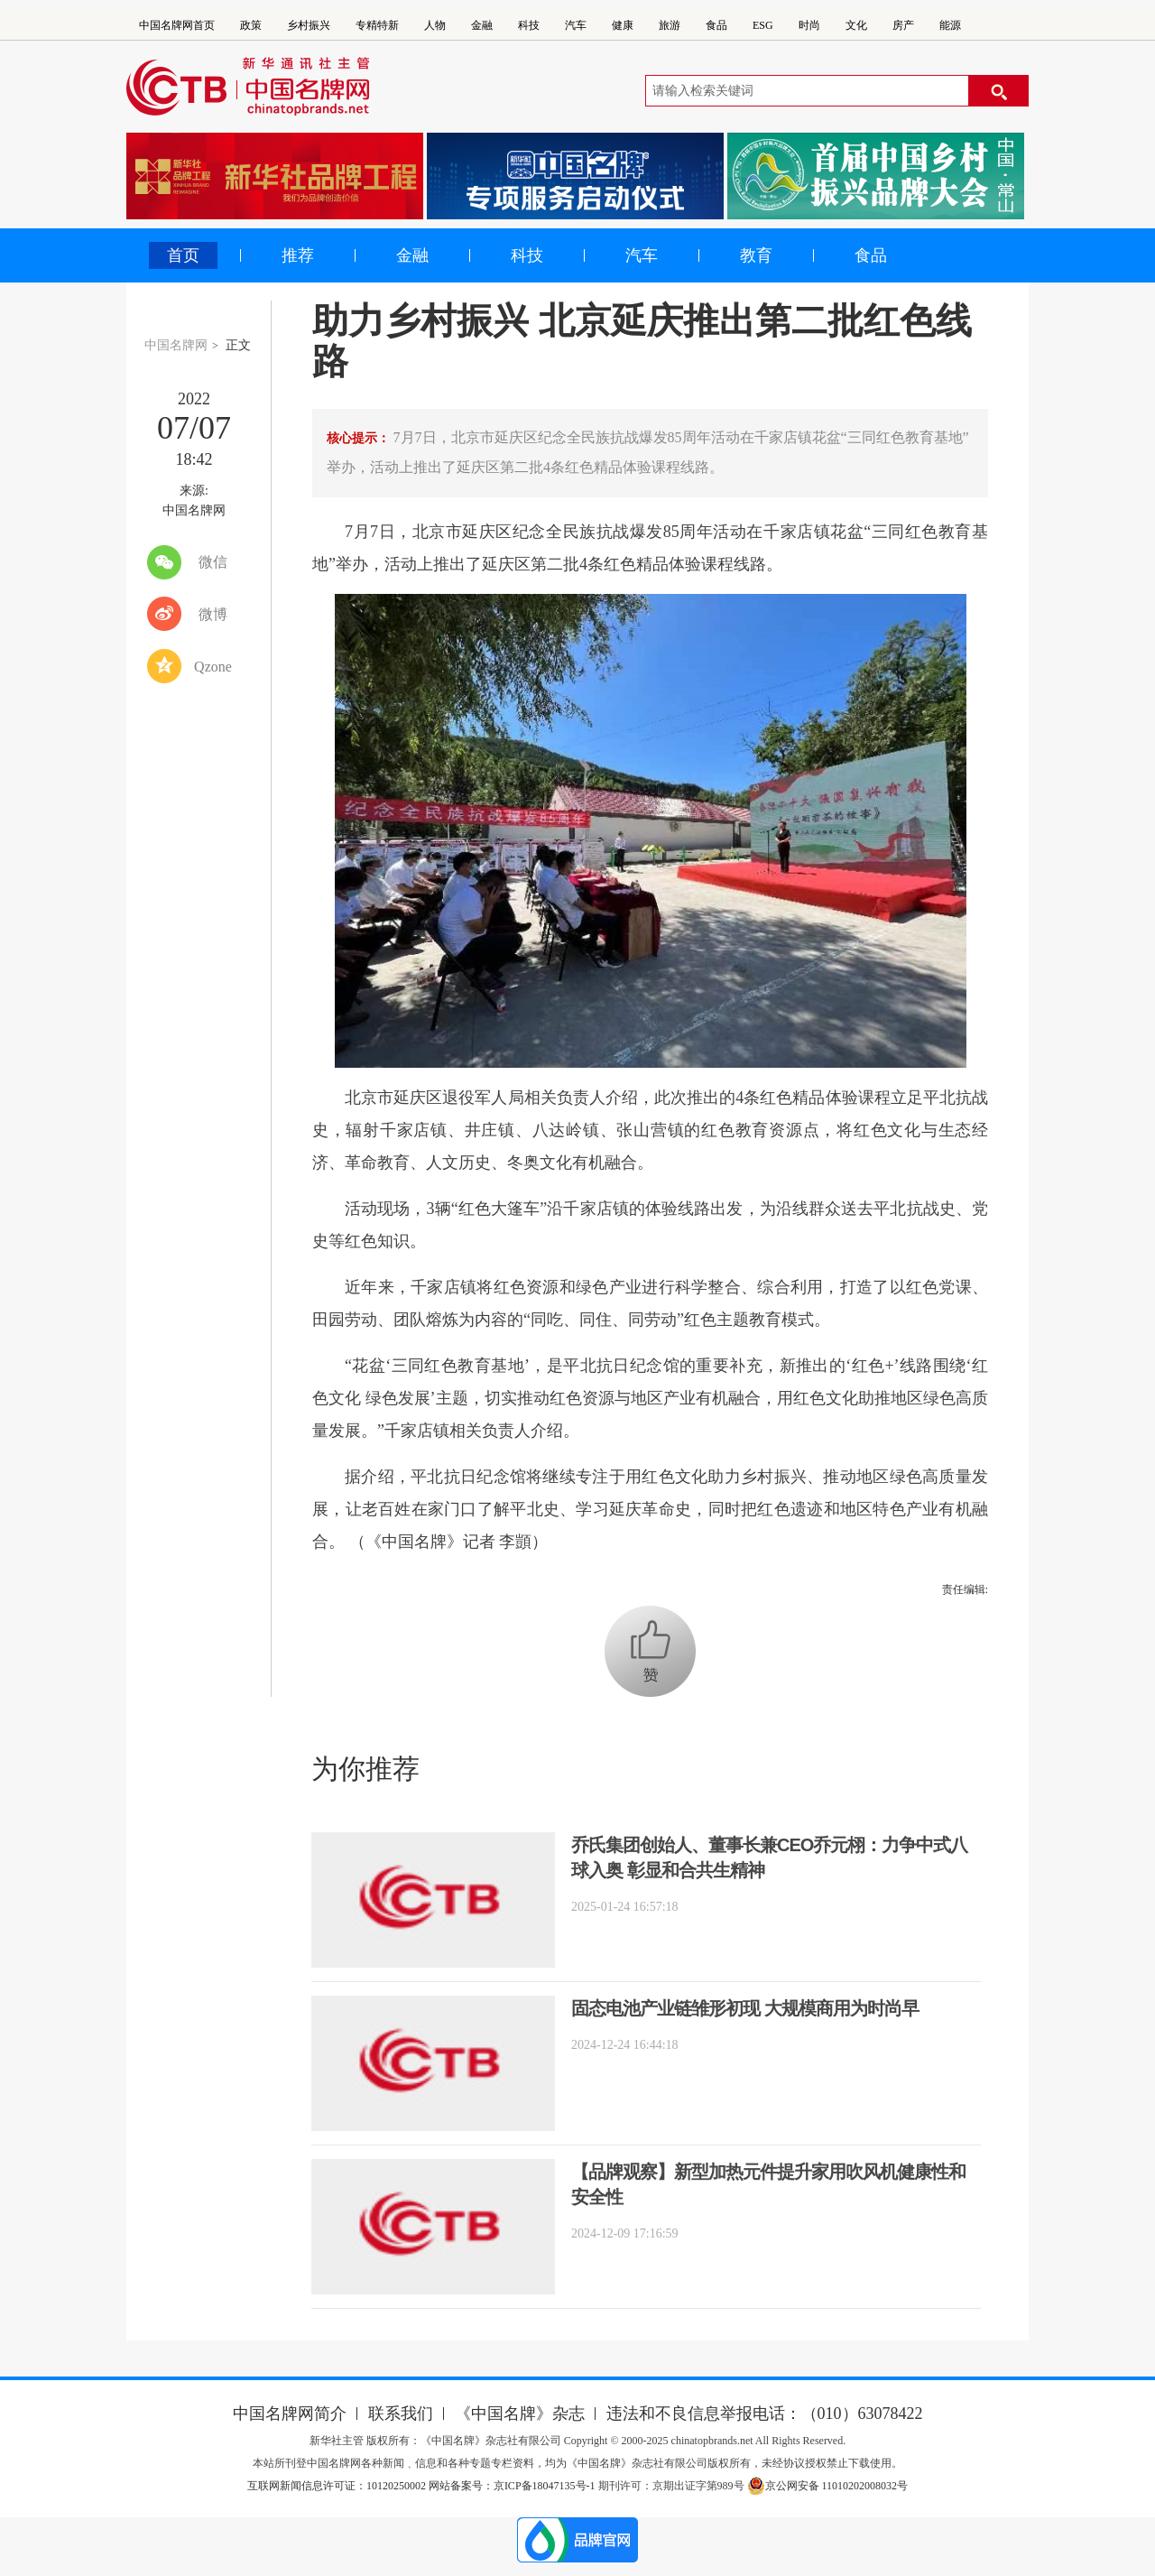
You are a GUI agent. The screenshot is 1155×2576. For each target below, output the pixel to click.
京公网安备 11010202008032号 (828, 2485)
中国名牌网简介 (289, 2414)
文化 (856, 25)
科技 (529, 25)
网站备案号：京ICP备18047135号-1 (512, 2485)
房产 (903, 25)
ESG (763, 25)
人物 (435, 25)
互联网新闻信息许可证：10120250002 (338, 2485)
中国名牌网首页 (177, 25)
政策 (251, 25)
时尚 (809, 25)
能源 (950, 25)
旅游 (669, 25)
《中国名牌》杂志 (520, 2414)
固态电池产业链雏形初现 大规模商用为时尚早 (745, 2008)
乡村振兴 (308, 25)
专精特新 (377, 25)
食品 (716, 25)
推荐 (298, 255)
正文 (238, 345)
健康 (622, 25)
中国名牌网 (176, 345)
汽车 (576, 25)
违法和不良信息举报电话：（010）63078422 (764, 2414)
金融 (482, 25)
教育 (756, 255)
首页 (183, 255)
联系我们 (400, 2414)
